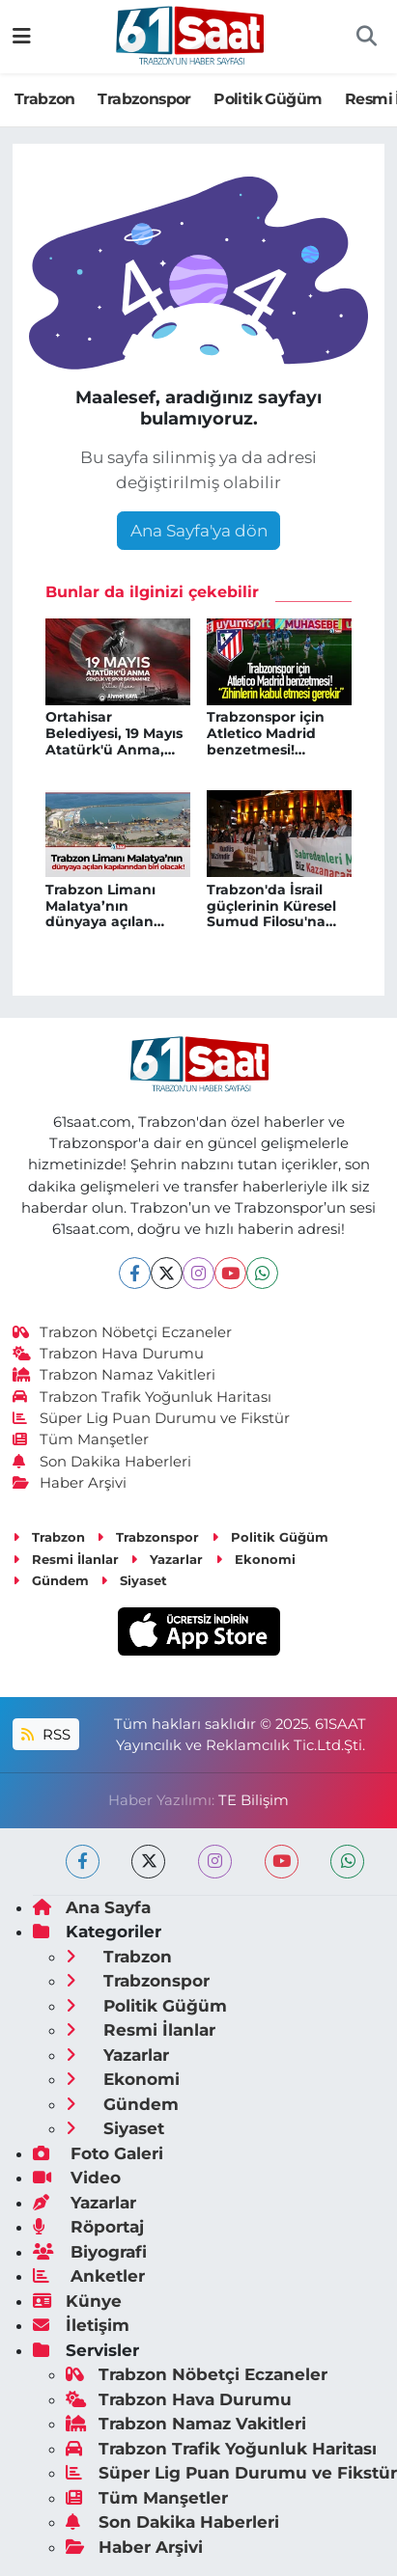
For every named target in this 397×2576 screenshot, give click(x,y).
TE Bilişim (253, 1800)
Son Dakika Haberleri (102, 1461)
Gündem (51, 1580)
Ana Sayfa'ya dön (199, 530)
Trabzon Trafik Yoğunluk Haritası (142, 1397)
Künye (77, 2301)
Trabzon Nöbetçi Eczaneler (123, 1332)
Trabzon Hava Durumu (109, 1353)
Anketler (89, 2276)
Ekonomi (255, 1559)
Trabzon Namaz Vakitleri (114, 1375)
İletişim (81, 2325)
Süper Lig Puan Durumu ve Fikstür (152, 1418)
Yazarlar (166, 1559)
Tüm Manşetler (81, 1439)
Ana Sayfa (92, 1907)
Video (77, 2177)
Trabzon (44, 99)
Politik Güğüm (267, 99)
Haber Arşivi (70, 1483)
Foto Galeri (98, 2153)
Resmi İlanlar (66, 1559)
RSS (45, 1734)
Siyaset (133, 1580)
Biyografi (90, 2251)
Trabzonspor (144, 99)
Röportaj (88, 2226)
